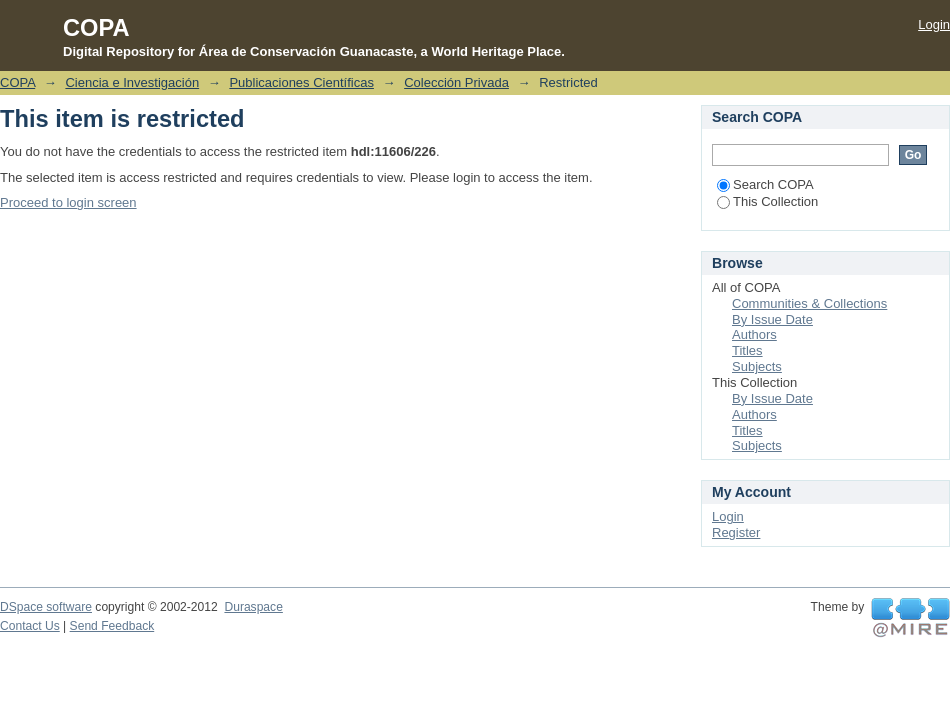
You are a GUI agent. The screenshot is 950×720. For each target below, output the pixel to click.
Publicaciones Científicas (301, 82)
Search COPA (765, 184)
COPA (17, 82)
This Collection (767, 201)
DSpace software (46, 607)
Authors (754, 334)
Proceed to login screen (68, 202)
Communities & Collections (809, 303)
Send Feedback (112, 626)
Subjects (757, 366)
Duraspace (253, 607)
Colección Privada (456, 82)
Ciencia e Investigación (132, 82)
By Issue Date (772, 319)
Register (736, 532)
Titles (747, 350)
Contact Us (30, 626)
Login (934, 24)
